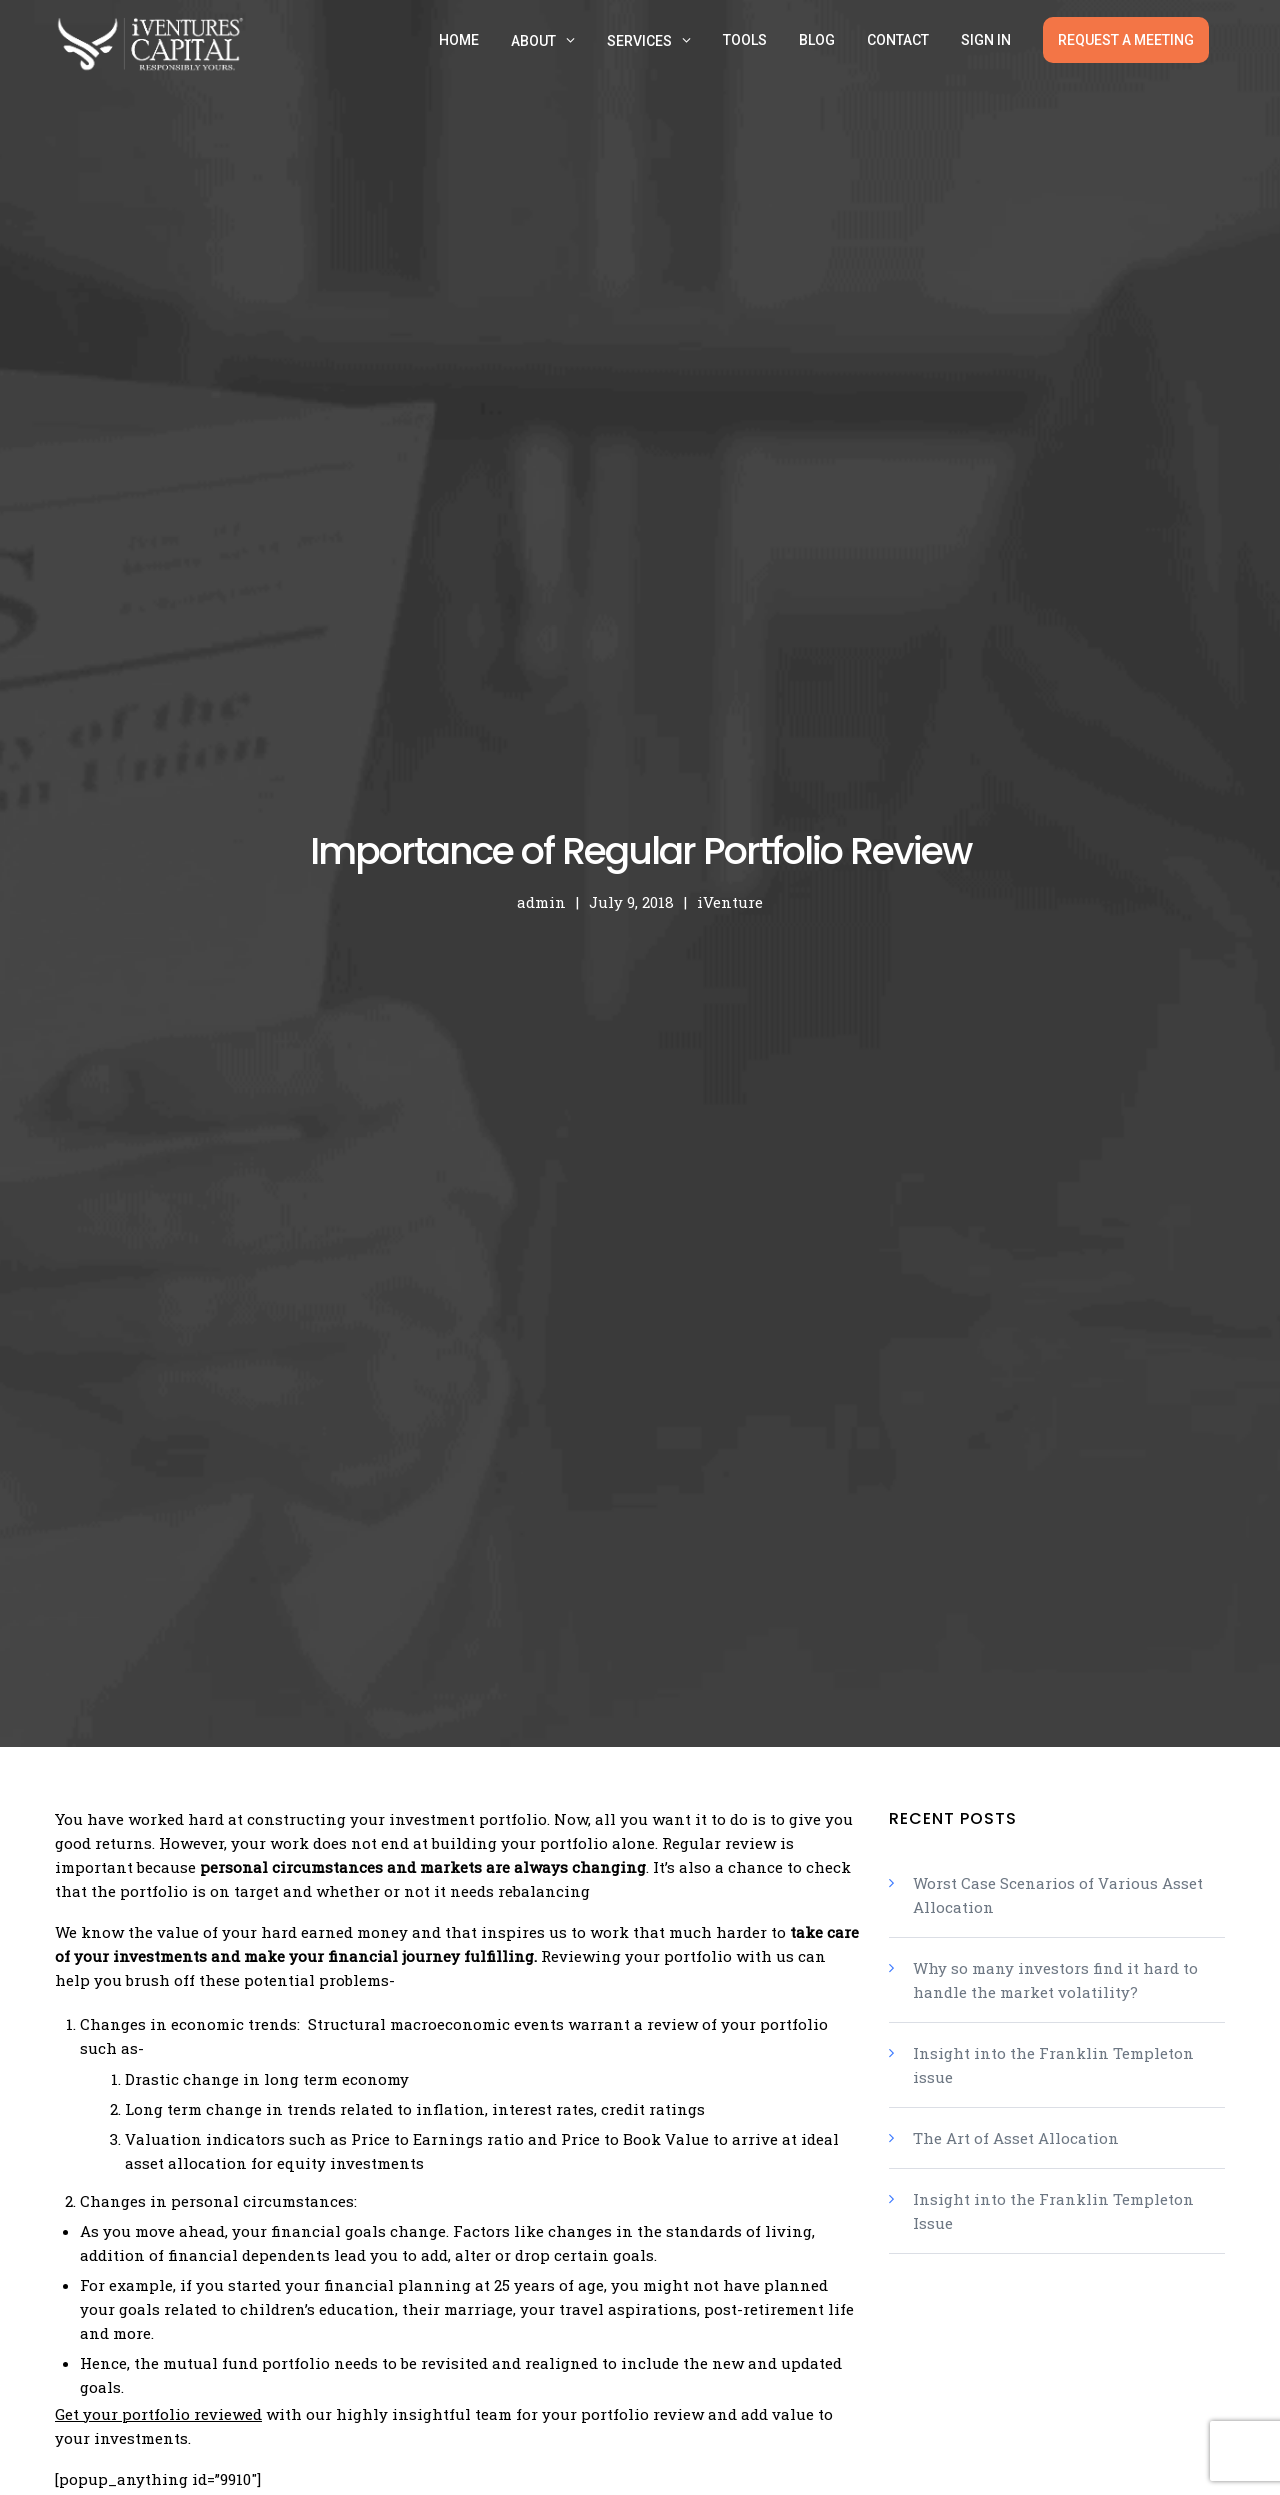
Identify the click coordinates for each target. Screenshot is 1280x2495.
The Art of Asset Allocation (1016, 2138)
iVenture (730, 902)
